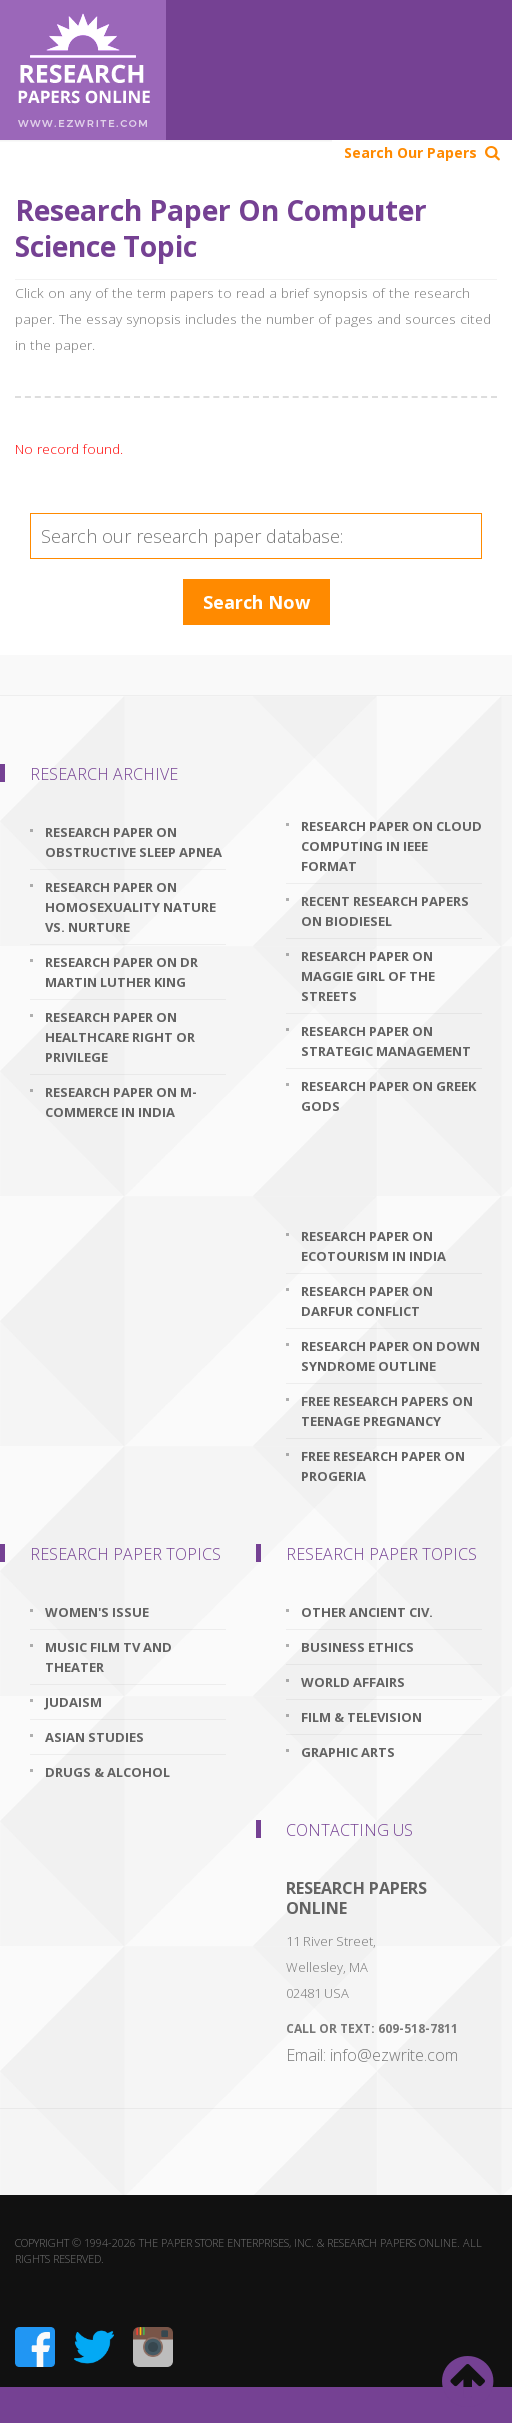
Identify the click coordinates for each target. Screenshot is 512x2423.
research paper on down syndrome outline (390, 1356)
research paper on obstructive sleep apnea (133, 842)
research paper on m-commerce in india (121, 1102)
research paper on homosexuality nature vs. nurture (130, 907)
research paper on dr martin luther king (121, 972)
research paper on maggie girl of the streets (368, 976)
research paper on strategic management (386, 1041)
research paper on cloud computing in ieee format (391, 846)
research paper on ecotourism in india (373, 1246)
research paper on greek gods (388, 1096)
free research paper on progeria (383, 1466)
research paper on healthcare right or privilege (120, 1037)
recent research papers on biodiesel (385, 911)
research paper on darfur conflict (367, 1301)
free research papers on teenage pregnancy (387, 1411)
